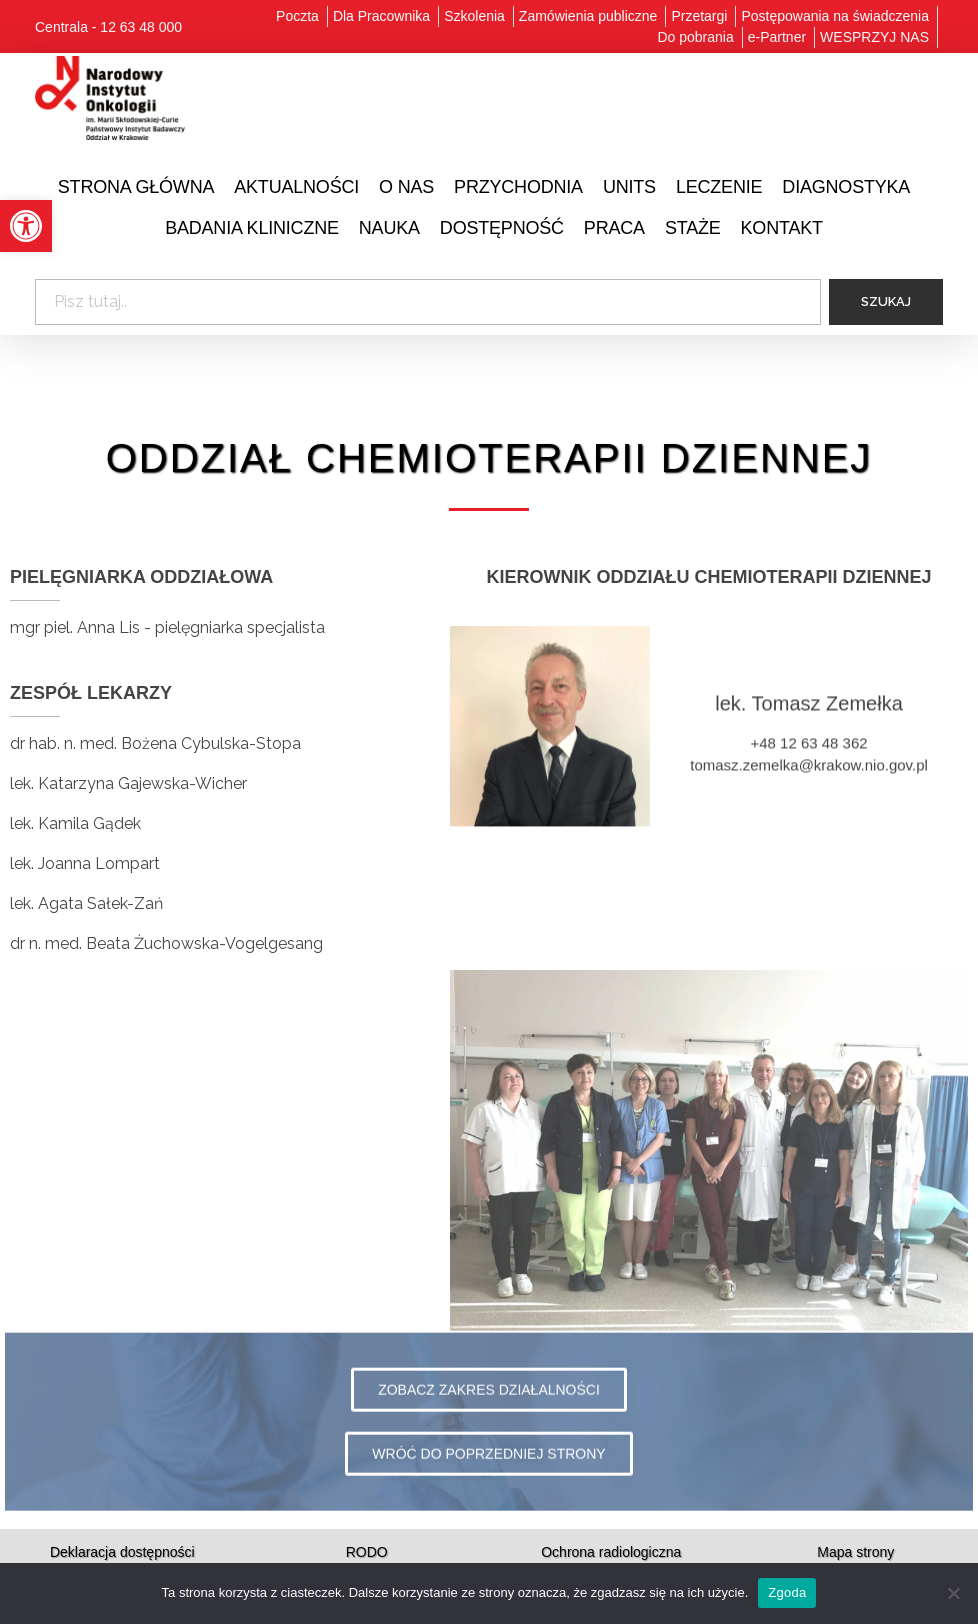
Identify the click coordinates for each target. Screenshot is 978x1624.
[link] (26, 226)
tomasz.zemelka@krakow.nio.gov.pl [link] (809, 789)
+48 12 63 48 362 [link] (808, 767)
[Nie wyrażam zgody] (953, 1593)
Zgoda (787, 1592)
